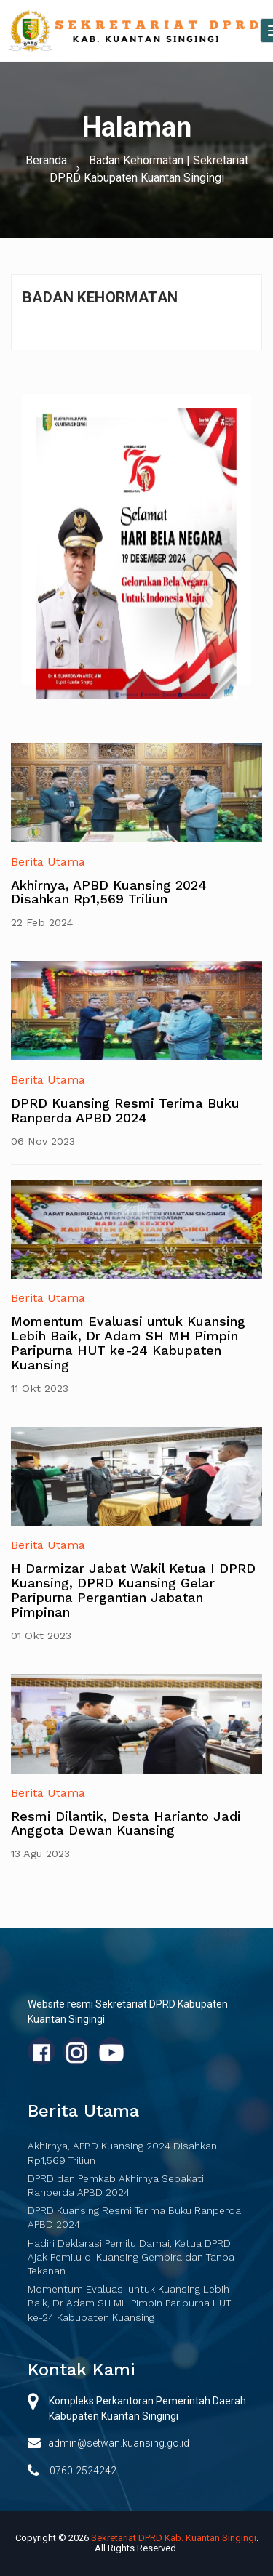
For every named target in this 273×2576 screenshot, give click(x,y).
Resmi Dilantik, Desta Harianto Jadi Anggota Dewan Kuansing (126, 1823)
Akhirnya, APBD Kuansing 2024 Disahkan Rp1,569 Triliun (109, 892)
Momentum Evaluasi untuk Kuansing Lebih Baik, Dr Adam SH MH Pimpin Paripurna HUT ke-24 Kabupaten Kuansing (128, 1342)
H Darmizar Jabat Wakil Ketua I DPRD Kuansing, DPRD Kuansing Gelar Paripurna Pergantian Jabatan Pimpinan (133, 1590)
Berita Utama (48, 862)
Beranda (46, 160)
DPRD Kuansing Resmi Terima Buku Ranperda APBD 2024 (125, 1110)
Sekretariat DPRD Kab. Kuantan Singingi (173, 2537)
